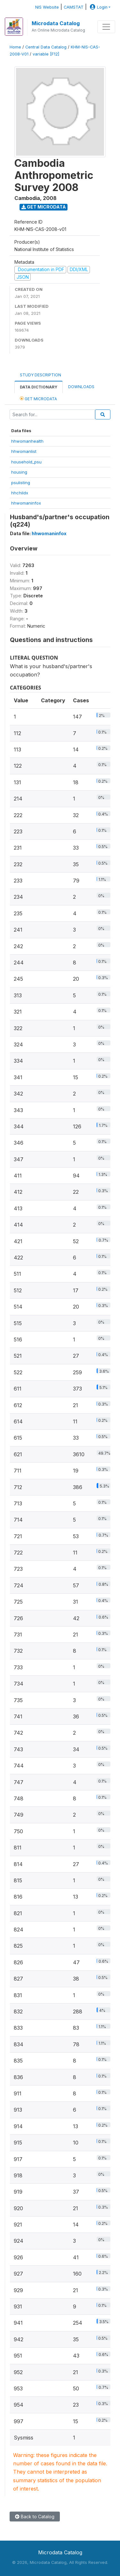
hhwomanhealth (27, 441)
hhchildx (19, 492)
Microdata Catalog (56, 23)
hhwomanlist (23, 451)
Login (98, 7)
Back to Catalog (34, 2516)
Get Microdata (43, 207)
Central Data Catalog (46, 47)
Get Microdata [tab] (38, 398)
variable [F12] (46, 54)
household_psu (26, 461)
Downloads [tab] (81, 386)
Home (15, 47)
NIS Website (47, 7)
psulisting (20, 482)
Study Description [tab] (40, 375)
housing (19, 472)
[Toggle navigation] (106, 26)
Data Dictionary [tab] (38, 387)
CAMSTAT (74, 7)
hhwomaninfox (26, 503)
